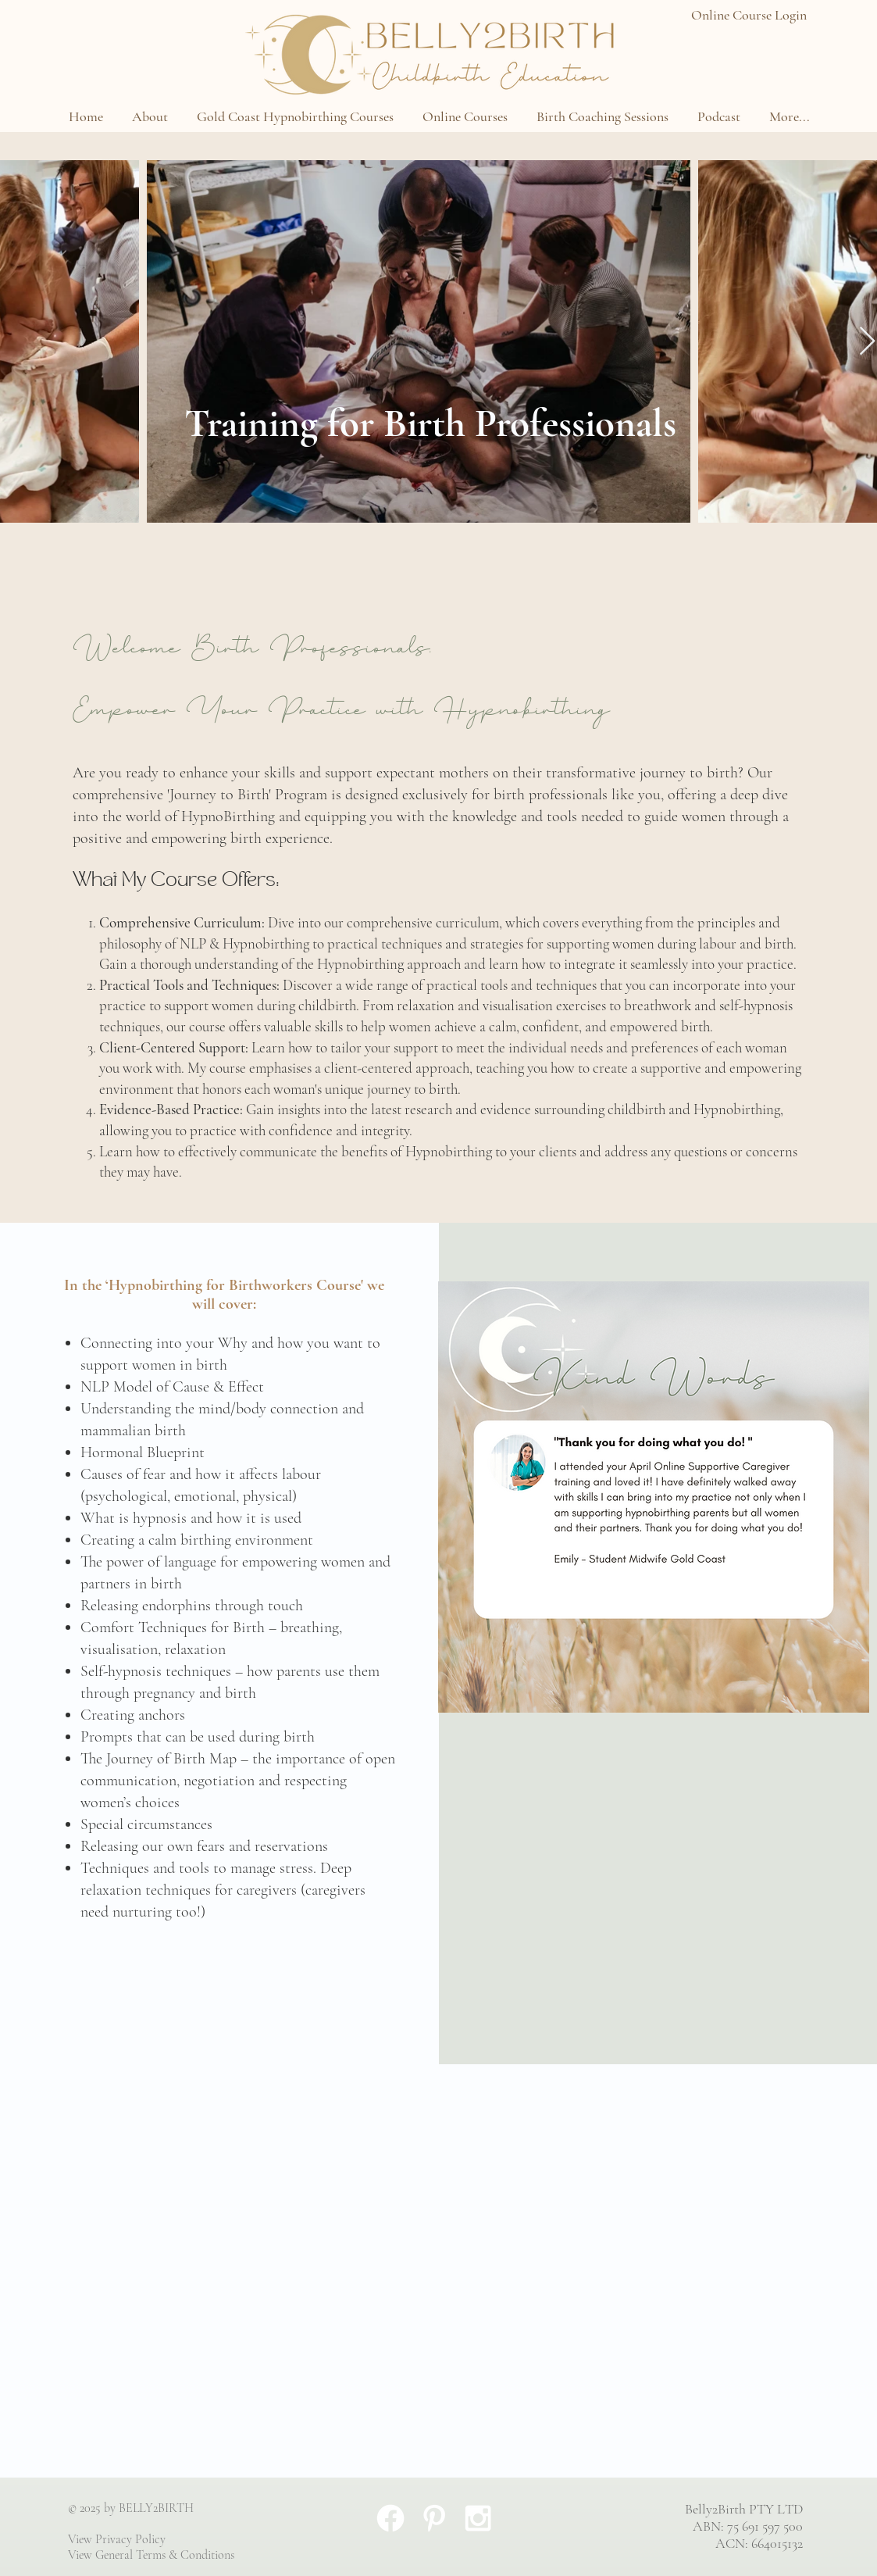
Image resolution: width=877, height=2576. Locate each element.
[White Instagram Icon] (478, 2518)
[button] (150, 116)
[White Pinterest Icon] (434, 2518)
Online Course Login (749, 14)
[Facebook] (390, 2518)
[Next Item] (867, 342)
